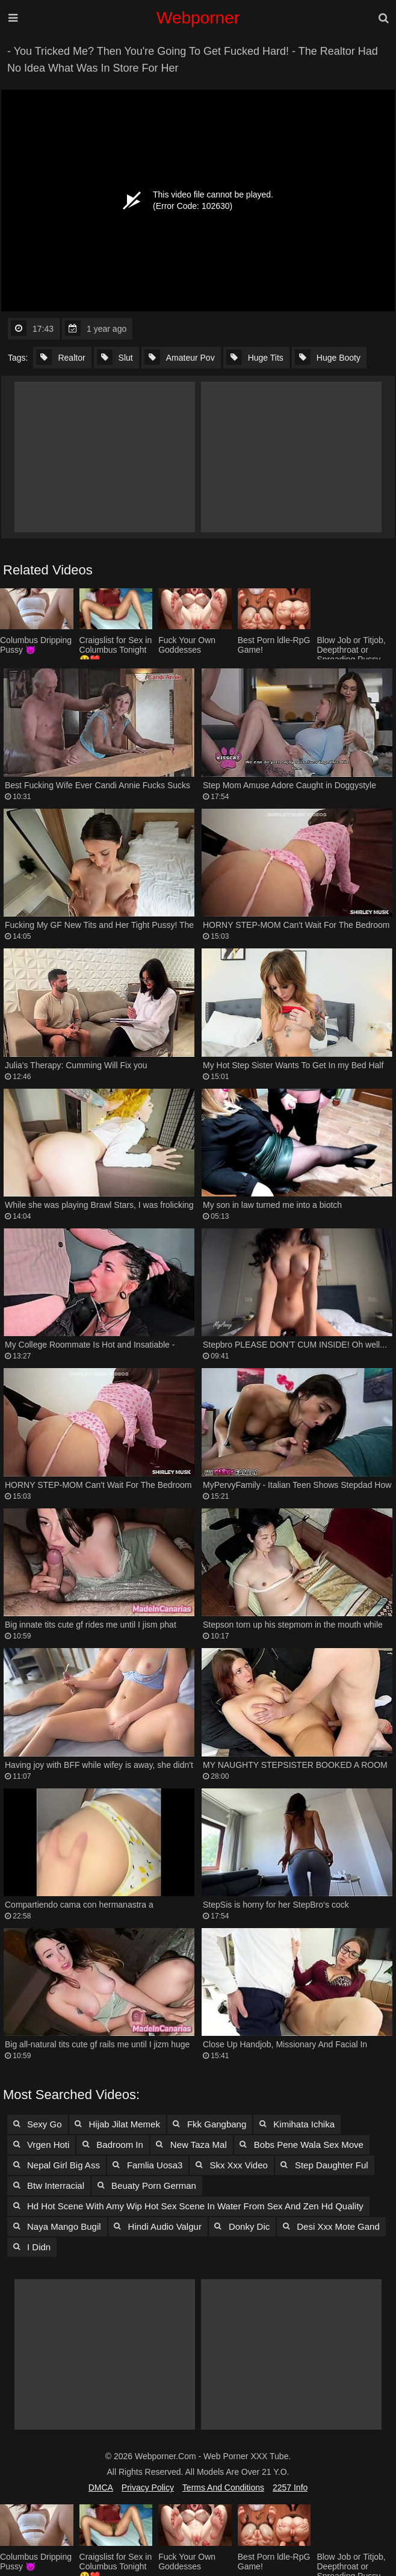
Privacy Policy (148, 2487)
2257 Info (290, 2487)
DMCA (100, 2487)
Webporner (198, 17)
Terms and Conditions (223, 2487)
